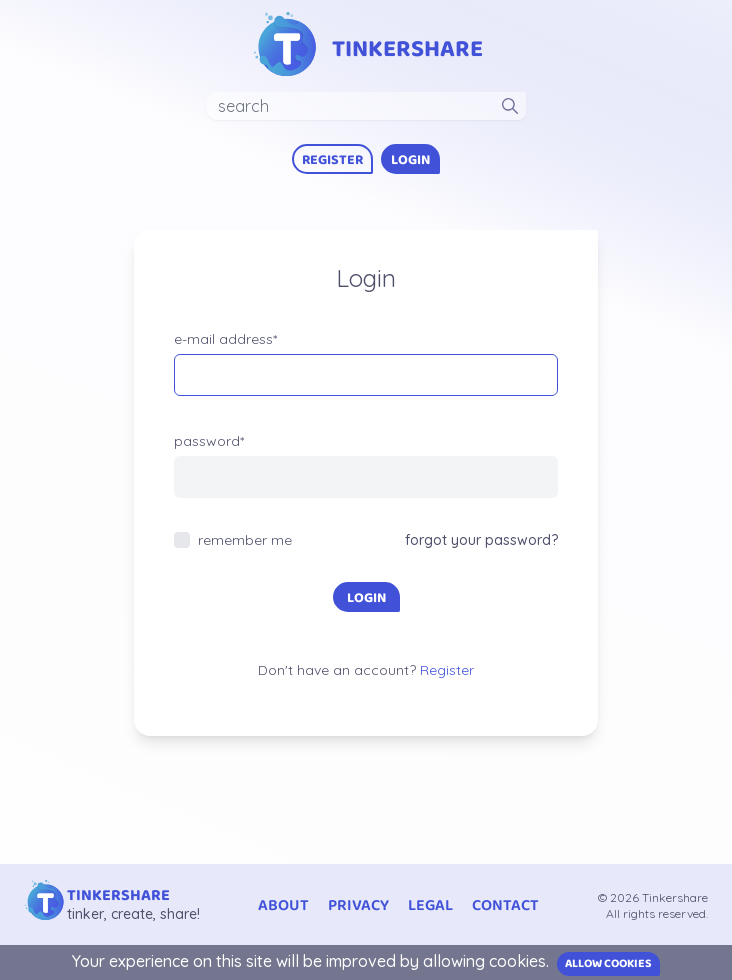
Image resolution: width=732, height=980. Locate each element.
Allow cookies (608, 963)
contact (505, 905)
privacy (358, 905)
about (283, 905)
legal (430, 905)
